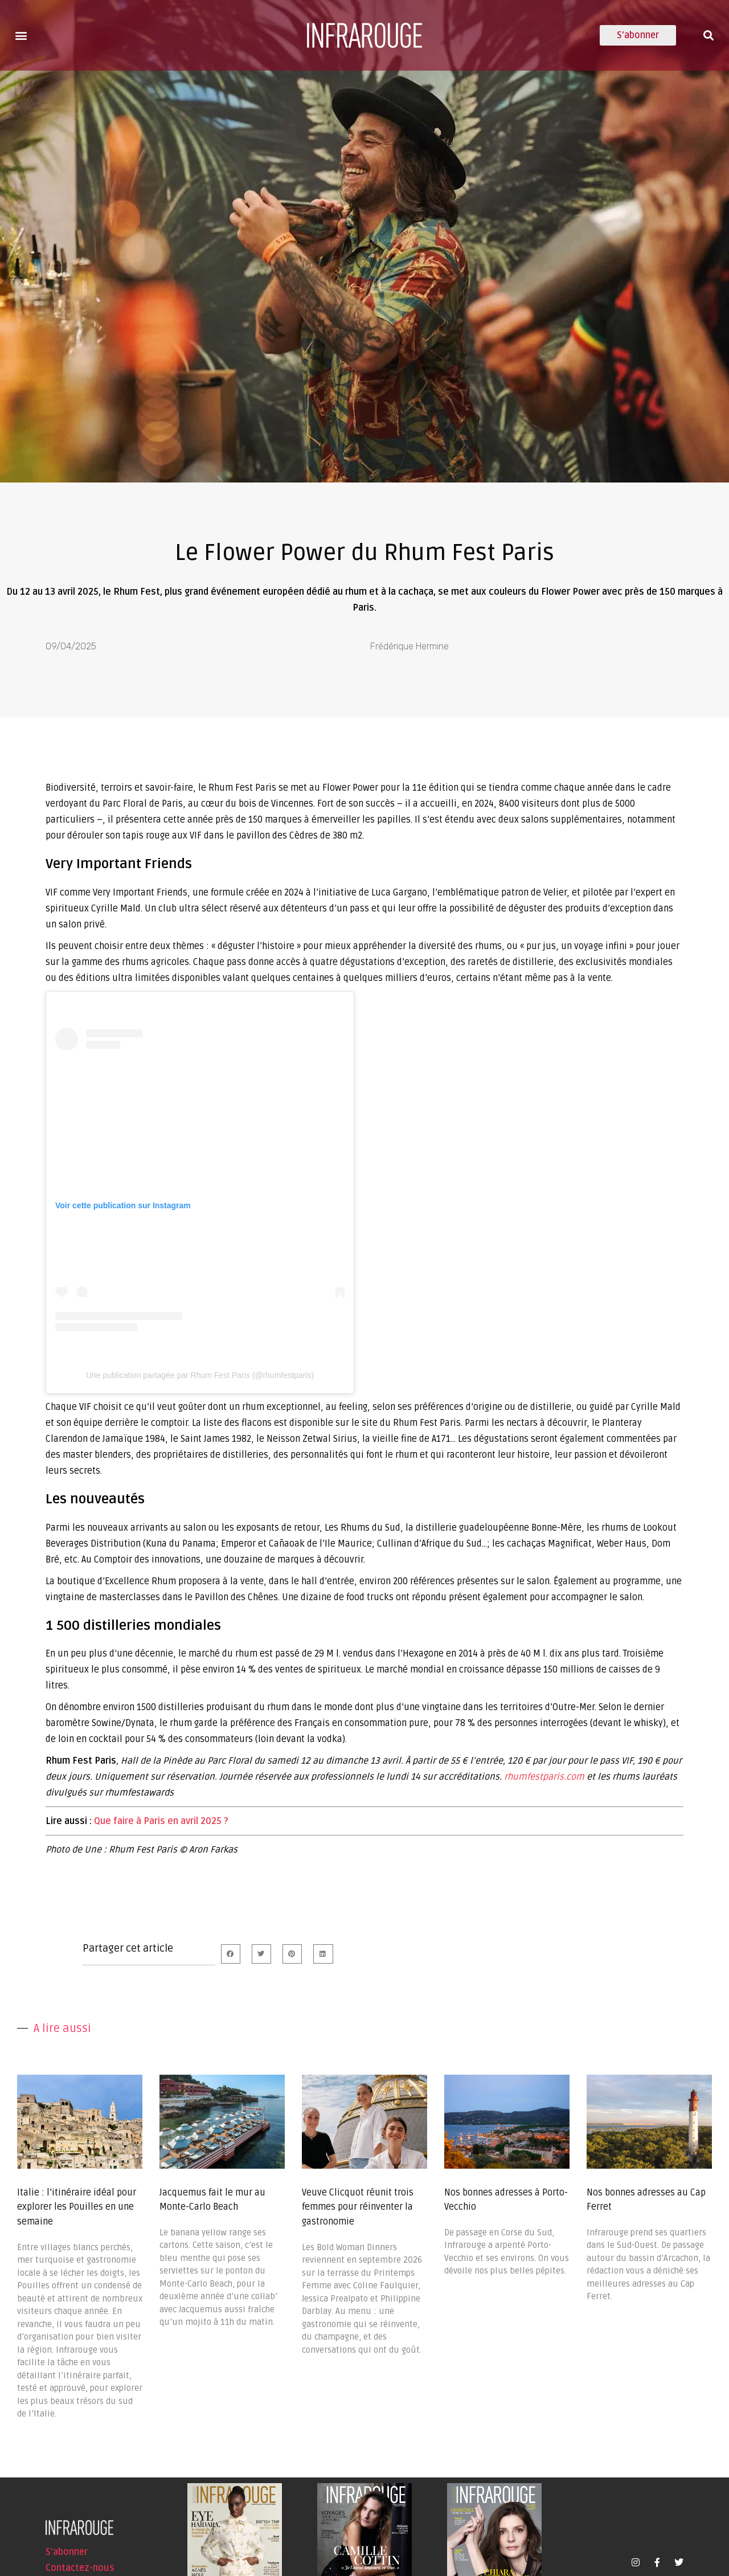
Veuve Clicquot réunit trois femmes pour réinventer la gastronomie (357, 2207)
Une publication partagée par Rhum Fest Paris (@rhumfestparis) (200, 1375)
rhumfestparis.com (544, 1776)
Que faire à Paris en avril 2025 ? (161, 1821)
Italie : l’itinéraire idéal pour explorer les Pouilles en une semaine (76, 2207)
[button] (20, 35)
